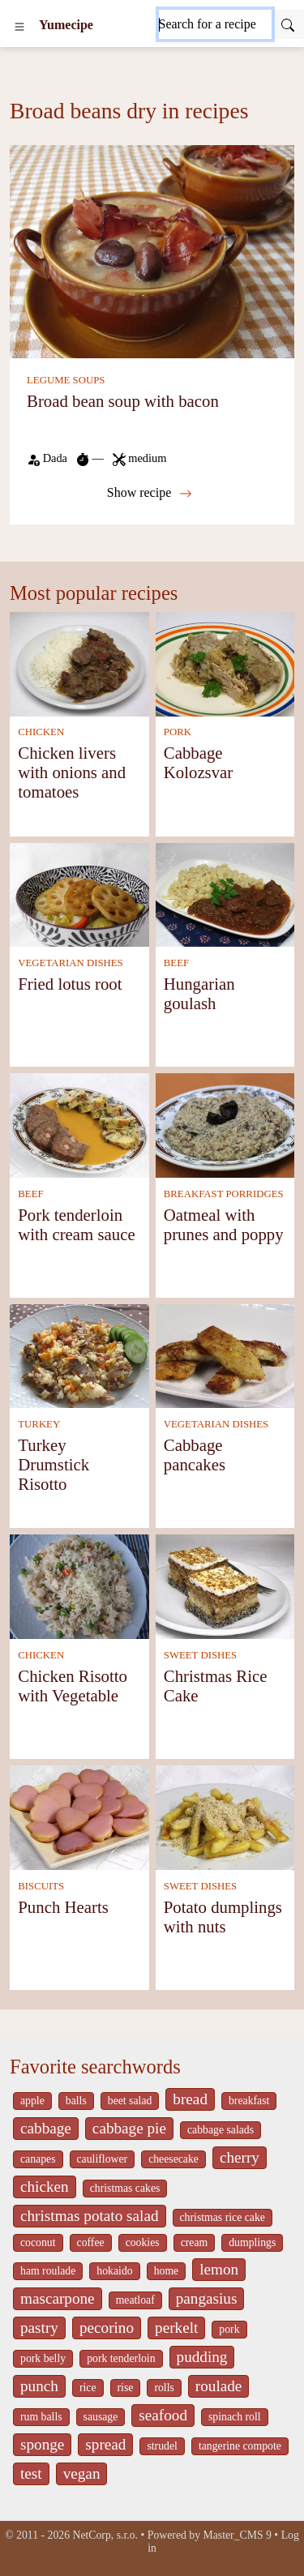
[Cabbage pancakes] (225, 1355)
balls (76, 2101)
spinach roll (234, 2417)
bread (190, 2098)
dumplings (252, 2242)
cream (194, 2242)
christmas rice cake (222, 2217)
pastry (39, 2327)
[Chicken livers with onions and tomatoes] (79, 663)
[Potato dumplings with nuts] (225, 1816)
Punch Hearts (63, 1907)
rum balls (41, 2417)
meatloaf (135, 2300)
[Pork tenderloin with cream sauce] (79, 1124)
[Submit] (288, 24)
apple (32, 2101)
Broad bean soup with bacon (123, 401)
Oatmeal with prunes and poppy (224, 1224)
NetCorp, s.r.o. (105, 2535)
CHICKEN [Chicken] (41, 732)
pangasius (207, 2298)
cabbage (45, 2128)
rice (87, 2387)
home (166, 2271)
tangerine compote (240, 2446)
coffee (91, 2242)
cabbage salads (220, 2130)
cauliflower (102, 2159)
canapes (38, 2159)
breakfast (249, 2101)
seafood (163, 2415)
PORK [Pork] (177, 732)
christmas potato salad (89, 2215)
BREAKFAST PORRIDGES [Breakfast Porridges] (224, 1194)
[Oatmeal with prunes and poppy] (225, 1124)
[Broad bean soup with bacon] (152, 250)
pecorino (106, 2327)
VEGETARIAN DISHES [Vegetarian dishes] (70, 963)
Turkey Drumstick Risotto (53, 1464)
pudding (202, 2356)
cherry (239, 2157)
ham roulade (47, 2271)
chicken (44, 2186)
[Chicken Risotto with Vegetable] (79, 1585)
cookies (143, 2242)
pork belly (43, 2358)
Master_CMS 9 (237, 2535)
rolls (163, 2387)
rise (126, 2387)
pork (229, 2329)
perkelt (176, 2327)
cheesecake (173, 2159)
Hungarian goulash (199, 993)
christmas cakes (125, 2188)
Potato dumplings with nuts (223, 1917)
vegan (82, 2473)
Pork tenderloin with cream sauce (76, 1224)
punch (39, 2385)
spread (105, 2444)
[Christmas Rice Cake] (225, 1585)
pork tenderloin (121, 2358)
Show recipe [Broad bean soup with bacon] (150, 493)
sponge (42, 2444)
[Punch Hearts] (79, 1816)
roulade (218, 2385)
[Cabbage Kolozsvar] (225, 663)
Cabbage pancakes (194, 1455)
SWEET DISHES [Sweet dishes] (200, 1655)
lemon (218, 2269)
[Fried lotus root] (79, 894)
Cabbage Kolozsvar (198, 762)
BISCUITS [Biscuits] (41, 1886)
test (31, 2473)
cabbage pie (129, 2128)
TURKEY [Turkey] (39, 1424)
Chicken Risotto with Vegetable (72, 1686)
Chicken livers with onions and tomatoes (72, 772)
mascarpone (57, 2298)
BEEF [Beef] (176, 963)
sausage (100, 2417)
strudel (162, 2446)
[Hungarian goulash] (225, 894)
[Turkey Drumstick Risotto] (79, 1355)
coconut (38, 2242)
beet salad (130, 2101)
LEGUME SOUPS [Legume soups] (66, 380)
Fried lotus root (70, 983)
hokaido (114, 2271)
